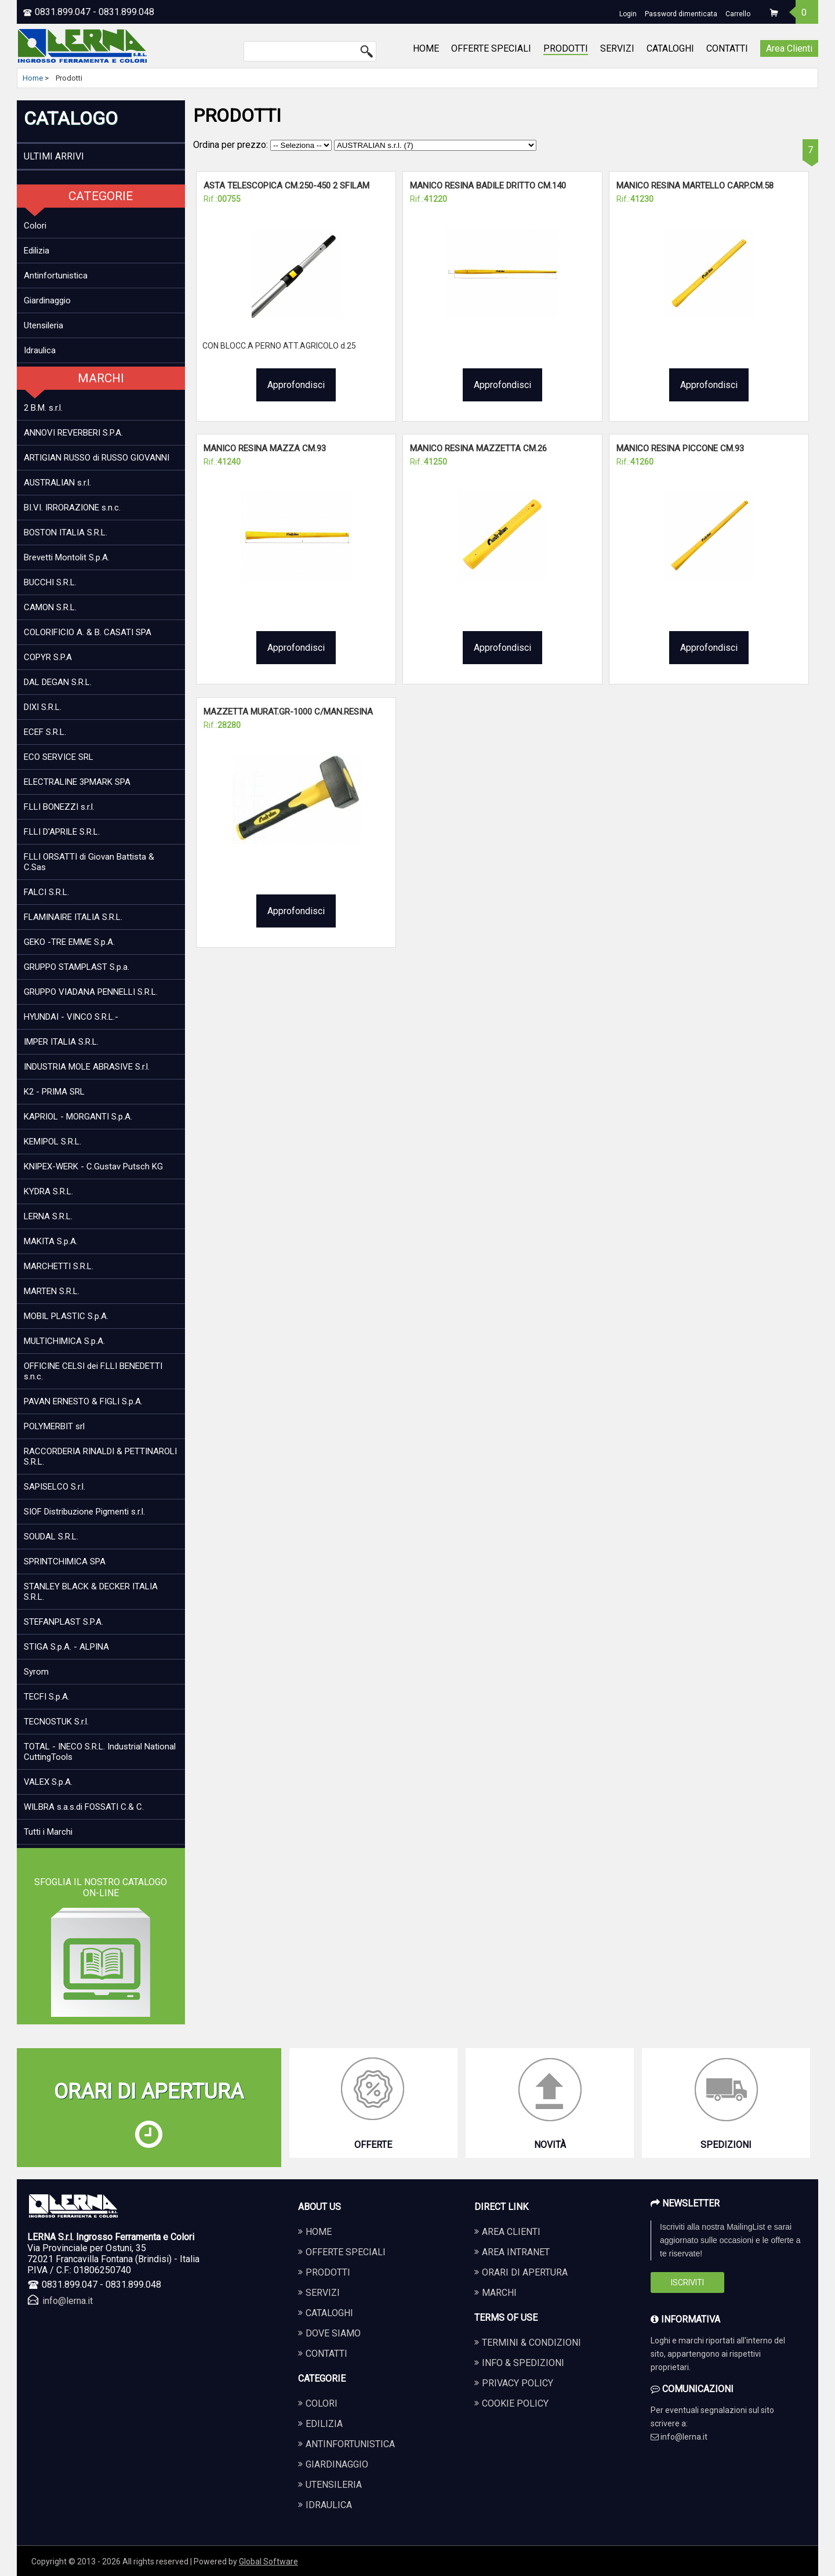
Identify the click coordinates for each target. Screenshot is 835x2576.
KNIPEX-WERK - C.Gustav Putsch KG (93, 1166)
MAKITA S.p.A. (51, 1241)
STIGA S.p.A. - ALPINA (66, 1647)
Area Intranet (516, 2252)
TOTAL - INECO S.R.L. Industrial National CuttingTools (100, 1751)
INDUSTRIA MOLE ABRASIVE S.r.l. (87, 1066)
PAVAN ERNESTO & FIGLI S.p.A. (83, 1401)
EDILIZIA (324, 2423)
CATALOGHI (670, 48)
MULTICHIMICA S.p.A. (64, 1341)
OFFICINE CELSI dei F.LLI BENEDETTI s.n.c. (93, 1371)
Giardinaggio (47, 300)
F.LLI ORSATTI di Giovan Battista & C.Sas (89, 862)
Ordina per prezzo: (263, 144)
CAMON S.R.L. (50, 607)
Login (628, 14)
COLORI (321, 2403)
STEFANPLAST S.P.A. (63, 1622)
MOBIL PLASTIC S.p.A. (66, 1316)
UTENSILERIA (334, 2484)
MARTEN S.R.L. (51, 1291)
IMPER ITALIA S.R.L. (61, 1042)
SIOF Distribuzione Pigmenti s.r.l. (84, 1511)
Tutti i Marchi (48, 1832)
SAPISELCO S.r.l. (54, 1486)
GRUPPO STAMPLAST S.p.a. (76, 967)
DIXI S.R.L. (42, 707)
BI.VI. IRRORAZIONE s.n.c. (72, 507)
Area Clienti (789, 48)
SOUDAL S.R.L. (51, 1536)
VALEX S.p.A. (48, 1782)
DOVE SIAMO (333, 2333)
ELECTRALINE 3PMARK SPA (77, 782)
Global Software (268, 2561)
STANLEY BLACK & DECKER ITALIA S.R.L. (91, 1591)
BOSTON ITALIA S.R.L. (65, 532)
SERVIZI (617, 48)
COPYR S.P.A (48, 657)
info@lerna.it (67, 2300)
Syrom (36, 1671)
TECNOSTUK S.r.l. (56, 1721)
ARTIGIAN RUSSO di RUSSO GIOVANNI (96, 457)
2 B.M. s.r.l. (43, 408)
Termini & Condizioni (531, 2342)
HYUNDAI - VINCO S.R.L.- (71, 1017)
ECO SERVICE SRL (58, 757)
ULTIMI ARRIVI (54, 156)
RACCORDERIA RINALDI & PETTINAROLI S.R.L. (100, 1456)
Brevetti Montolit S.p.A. (67, 557)
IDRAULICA (329, 2504)
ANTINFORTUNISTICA (350, 2444)
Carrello (737, 14)
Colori (35, 225)
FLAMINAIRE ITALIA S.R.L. (73, 917)
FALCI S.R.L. (46, 892)
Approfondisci (296, 384)
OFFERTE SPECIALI (491, 48)
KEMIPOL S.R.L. (52, 1141)
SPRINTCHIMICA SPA (65, 1561)
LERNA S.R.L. (48, 1216)
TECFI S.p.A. (47, 1696)
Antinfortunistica (56, 275)
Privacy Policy (517, 2383)
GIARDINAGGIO (337, 2464)
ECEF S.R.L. (45, 732)
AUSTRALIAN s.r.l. (57, 482)
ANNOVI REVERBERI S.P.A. (73, 432)
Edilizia (36, 250)
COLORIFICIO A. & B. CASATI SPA (87, 632)
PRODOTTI (565, 48)
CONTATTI (727, 48)
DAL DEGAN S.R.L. (58, 682)
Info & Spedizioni (523, 2362)
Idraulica (40, 350)
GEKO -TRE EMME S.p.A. (69, 942)
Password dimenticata (681, 14)
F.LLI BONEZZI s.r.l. (59, 807)
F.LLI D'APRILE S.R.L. (62, 832)
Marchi (499, 2292)
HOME (426, 48)
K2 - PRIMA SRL (54, 1091)
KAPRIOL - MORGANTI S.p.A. (78, 1116)
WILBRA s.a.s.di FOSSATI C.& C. (84, 1807)
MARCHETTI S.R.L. (58, 1266)
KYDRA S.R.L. (48, 1191)
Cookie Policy (515, 2403)
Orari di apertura (525, 2272)
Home (33, 78)
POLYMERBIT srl (54, 1426)
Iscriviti (687, 2282)
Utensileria (43, 325)
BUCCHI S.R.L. (50, 582)
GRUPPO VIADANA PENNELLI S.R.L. (91, 992)
